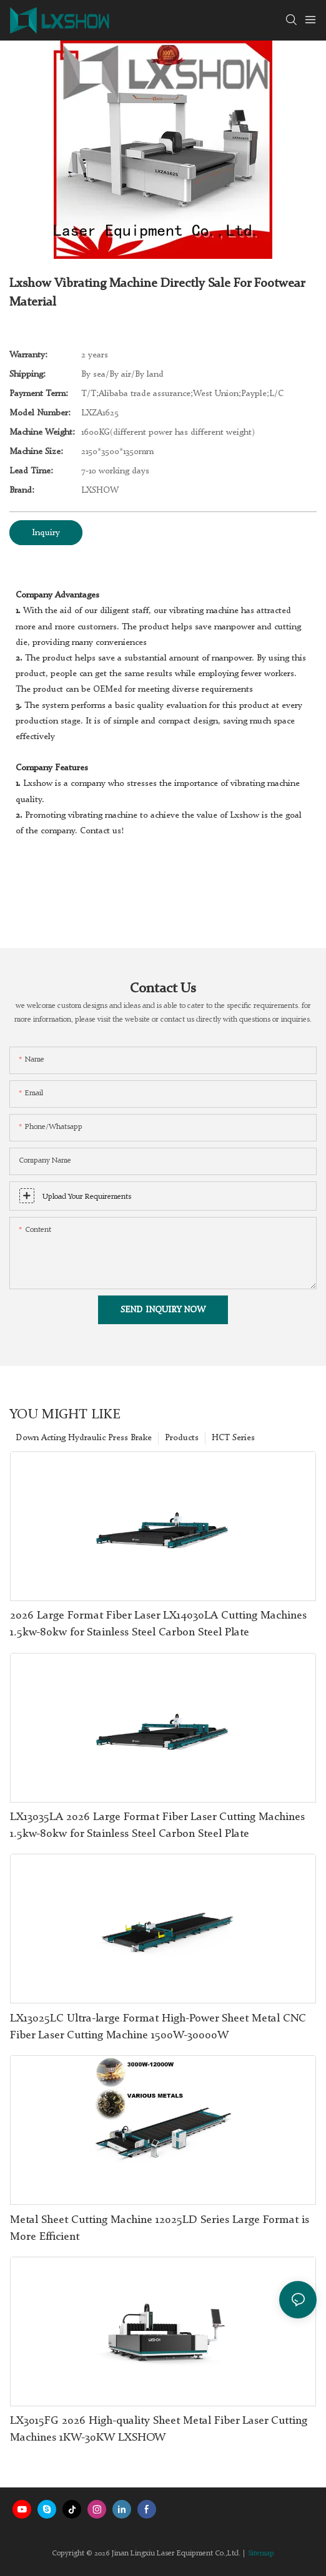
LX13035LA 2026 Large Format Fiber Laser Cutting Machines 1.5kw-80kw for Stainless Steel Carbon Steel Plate (157, 1825)
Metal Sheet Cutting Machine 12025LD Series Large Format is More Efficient (159, 2228)
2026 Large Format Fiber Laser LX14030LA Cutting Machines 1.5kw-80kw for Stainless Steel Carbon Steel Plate (158, 1624)
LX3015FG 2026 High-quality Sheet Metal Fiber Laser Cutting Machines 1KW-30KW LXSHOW (158, 2429)
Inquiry (46, 532)
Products (182, 1437)
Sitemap (261, 2553)
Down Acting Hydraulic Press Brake (84, 1437)
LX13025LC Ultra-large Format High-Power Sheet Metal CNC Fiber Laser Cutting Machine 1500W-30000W (158, 2027)
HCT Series (233, 1437)
